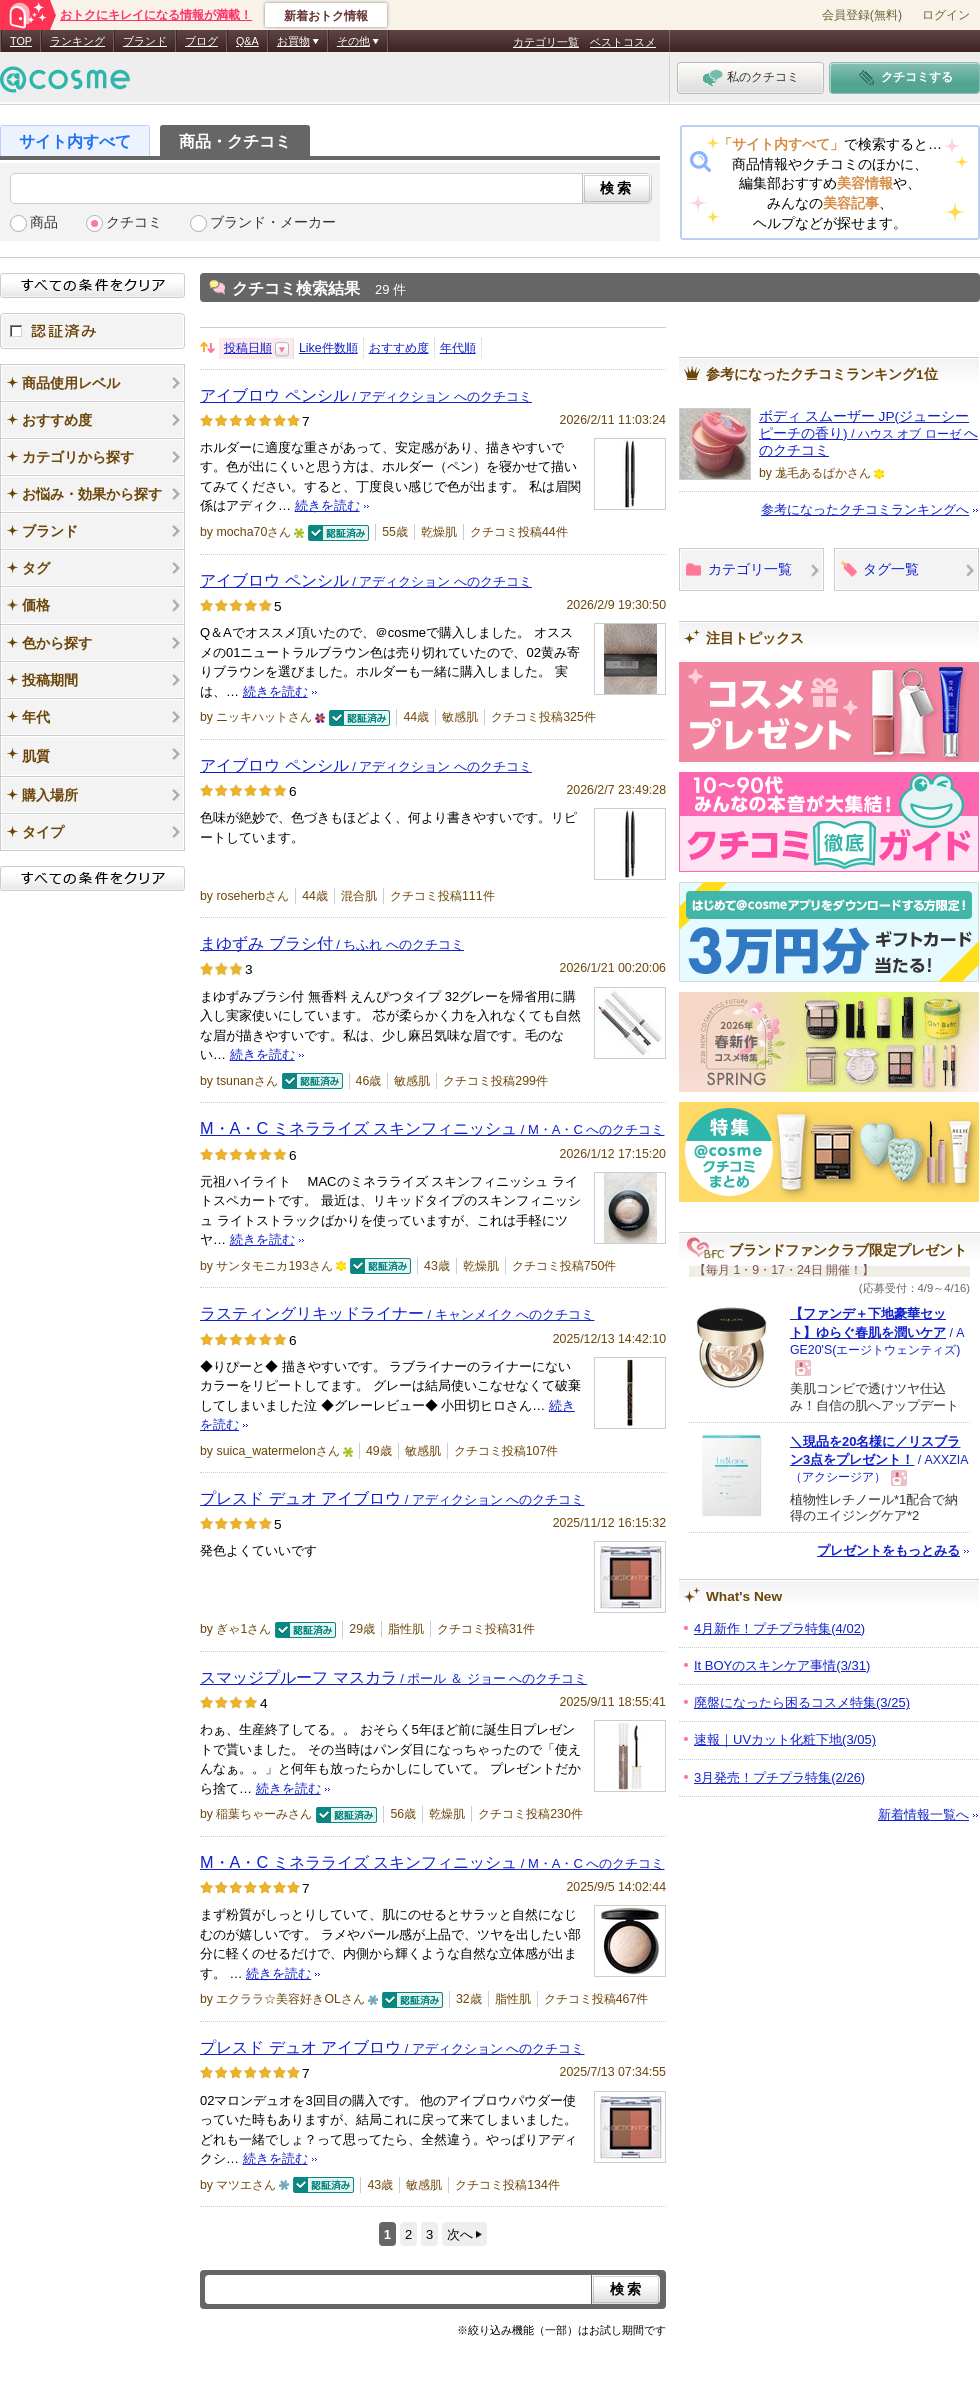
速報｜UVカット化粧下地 (785, 1739)
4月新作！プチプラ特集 (779, 1628)
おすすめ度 (399, 348)
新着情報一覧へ (923, 1814)
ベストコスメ (623, 42)
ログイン (946, 15)
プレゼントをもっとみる (888, 1550)
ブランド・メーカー (273, 222)
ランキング (77, 41)
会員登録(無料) (862, 15)
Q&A (247, 41)
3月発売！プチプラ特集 (779, 1777)
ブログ (201, 41)
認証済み (92, 331)
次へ (460, 2234)
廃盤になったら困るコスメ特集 (802, 1702)
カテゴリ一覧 (546, 42)
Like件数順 (328, 348)
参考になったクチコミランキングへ (865, 509)
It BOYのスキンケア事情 (782, 1665)
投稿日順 (248, 348)
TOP (21, 41)
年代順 (458, 348)
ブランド (145, 41)
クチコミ (134, 222)
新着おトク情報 (326, 16)
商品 (44, 222)
